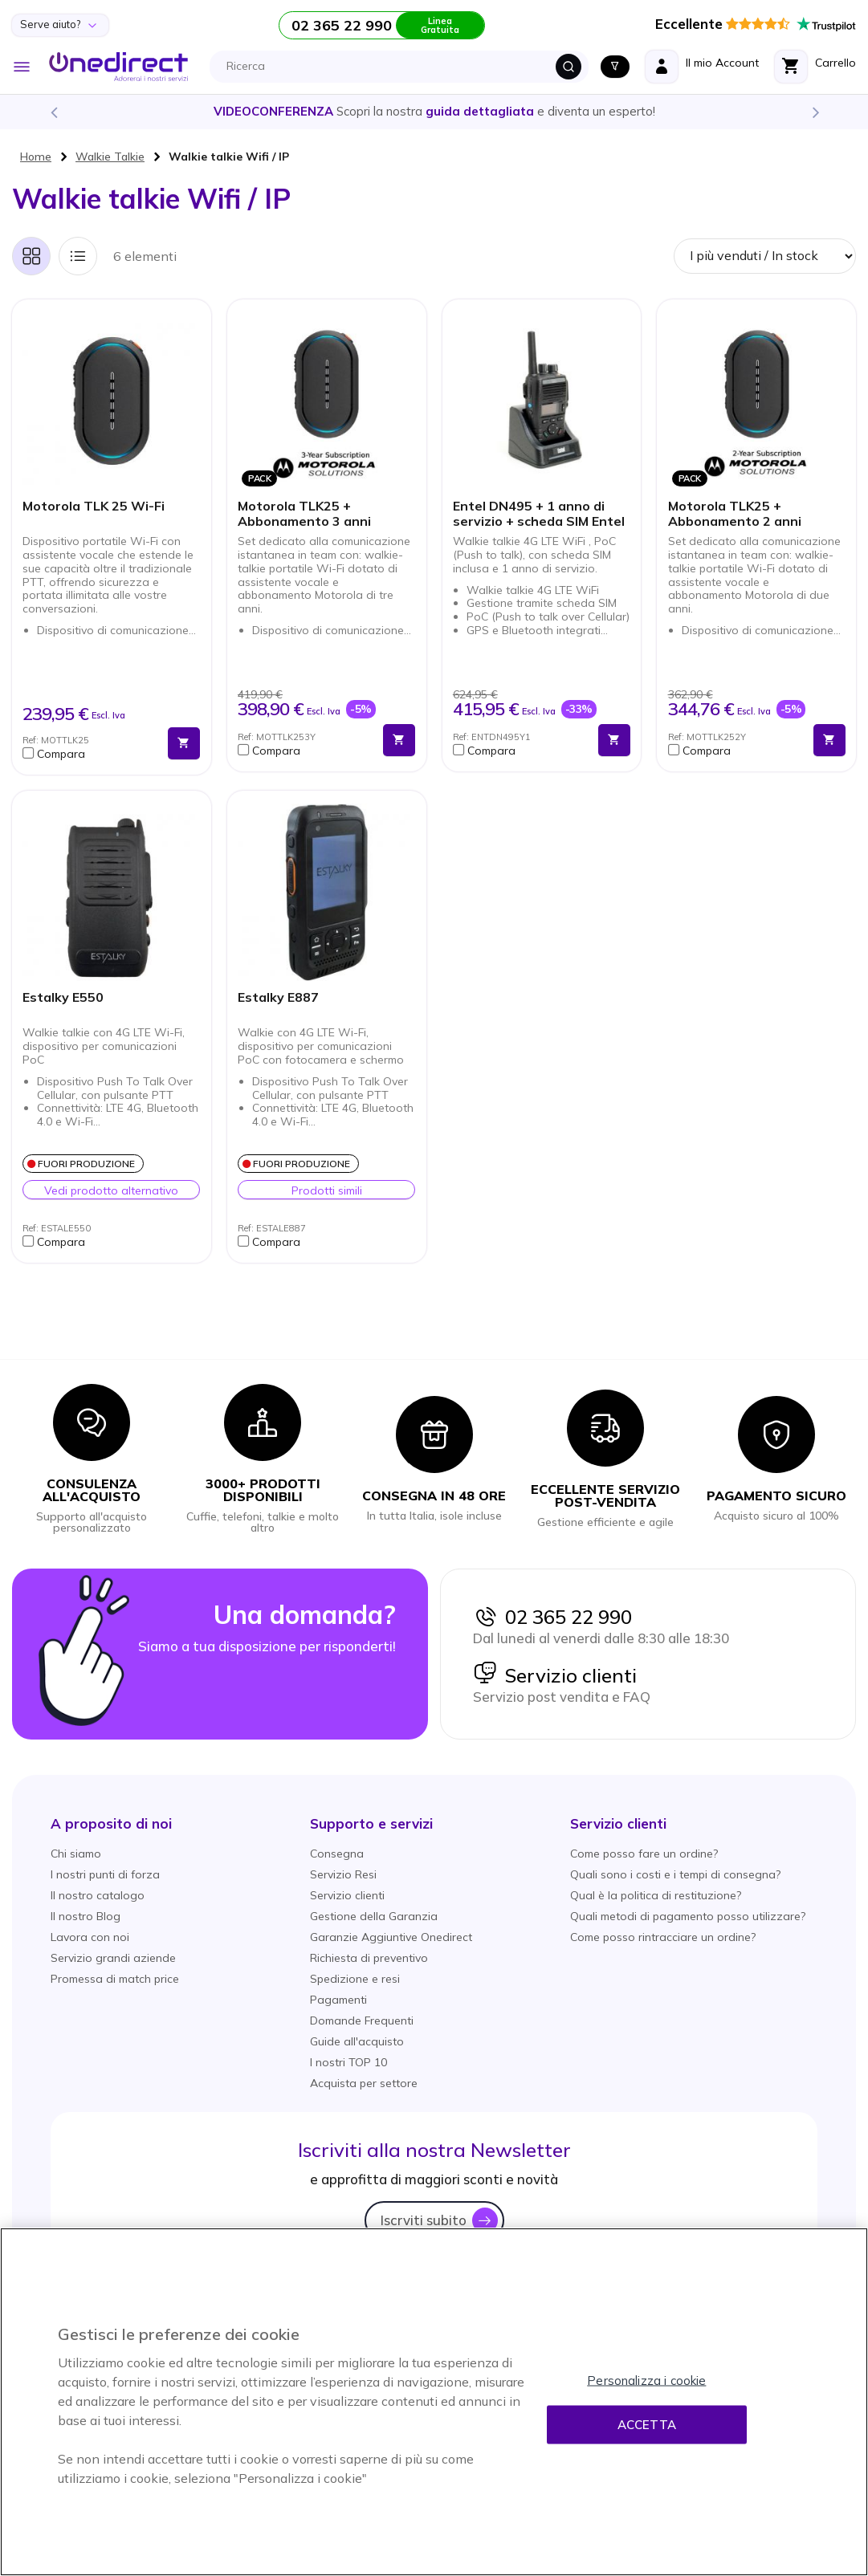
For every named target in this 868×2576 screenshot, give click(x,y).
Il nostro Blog (85, 1916)
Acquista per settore (364, 2083)
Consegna (337, 1853)
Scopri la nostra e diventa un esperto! (434, 111)
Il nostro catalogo (98, 1895)
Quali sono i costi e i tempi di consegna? (675, 1874)
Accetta (646, 2424)
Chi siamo (76, 1853)
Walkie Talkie (110, 156)
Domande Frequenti (362, 2020)
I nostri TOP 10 (348, 2062)
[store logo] (118, 67)
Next (815, 111)
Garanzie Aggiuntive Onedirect (391, 1937)
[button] (91, 754)
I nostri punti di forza (105, 1874)
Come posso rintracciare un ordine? (663, 1937)
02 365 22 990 (552, 1617)
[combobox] (403, 67)
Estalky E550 (63, 997)
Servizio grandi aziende (113, 1958)
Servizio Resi (343, 1874)
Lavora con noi (90, 1937)
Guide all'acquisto (357, 2041)
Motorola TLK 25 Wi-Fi (93, 506)
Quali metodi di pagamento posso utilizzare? (687, 1916)
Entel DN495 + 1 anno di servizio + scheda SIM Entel (539, 514)
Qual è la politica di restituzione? (655, 1895)
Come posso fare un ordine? (644, 1853)
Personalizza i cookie (646, 2380)
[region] (434, 2402)
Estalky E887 (278, 997)
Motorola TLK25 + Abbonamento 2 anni (734, 514)
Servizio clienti (555, 1675)
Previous (53, 111)
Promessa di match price (115, 1979)
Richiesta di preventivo (369, 1958)
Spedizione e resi (355, 1979)
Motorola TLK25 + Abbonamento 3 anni (304, 514)
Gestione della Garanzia (374, 1916)
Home (35, 156)
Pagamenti (338, 1999)
